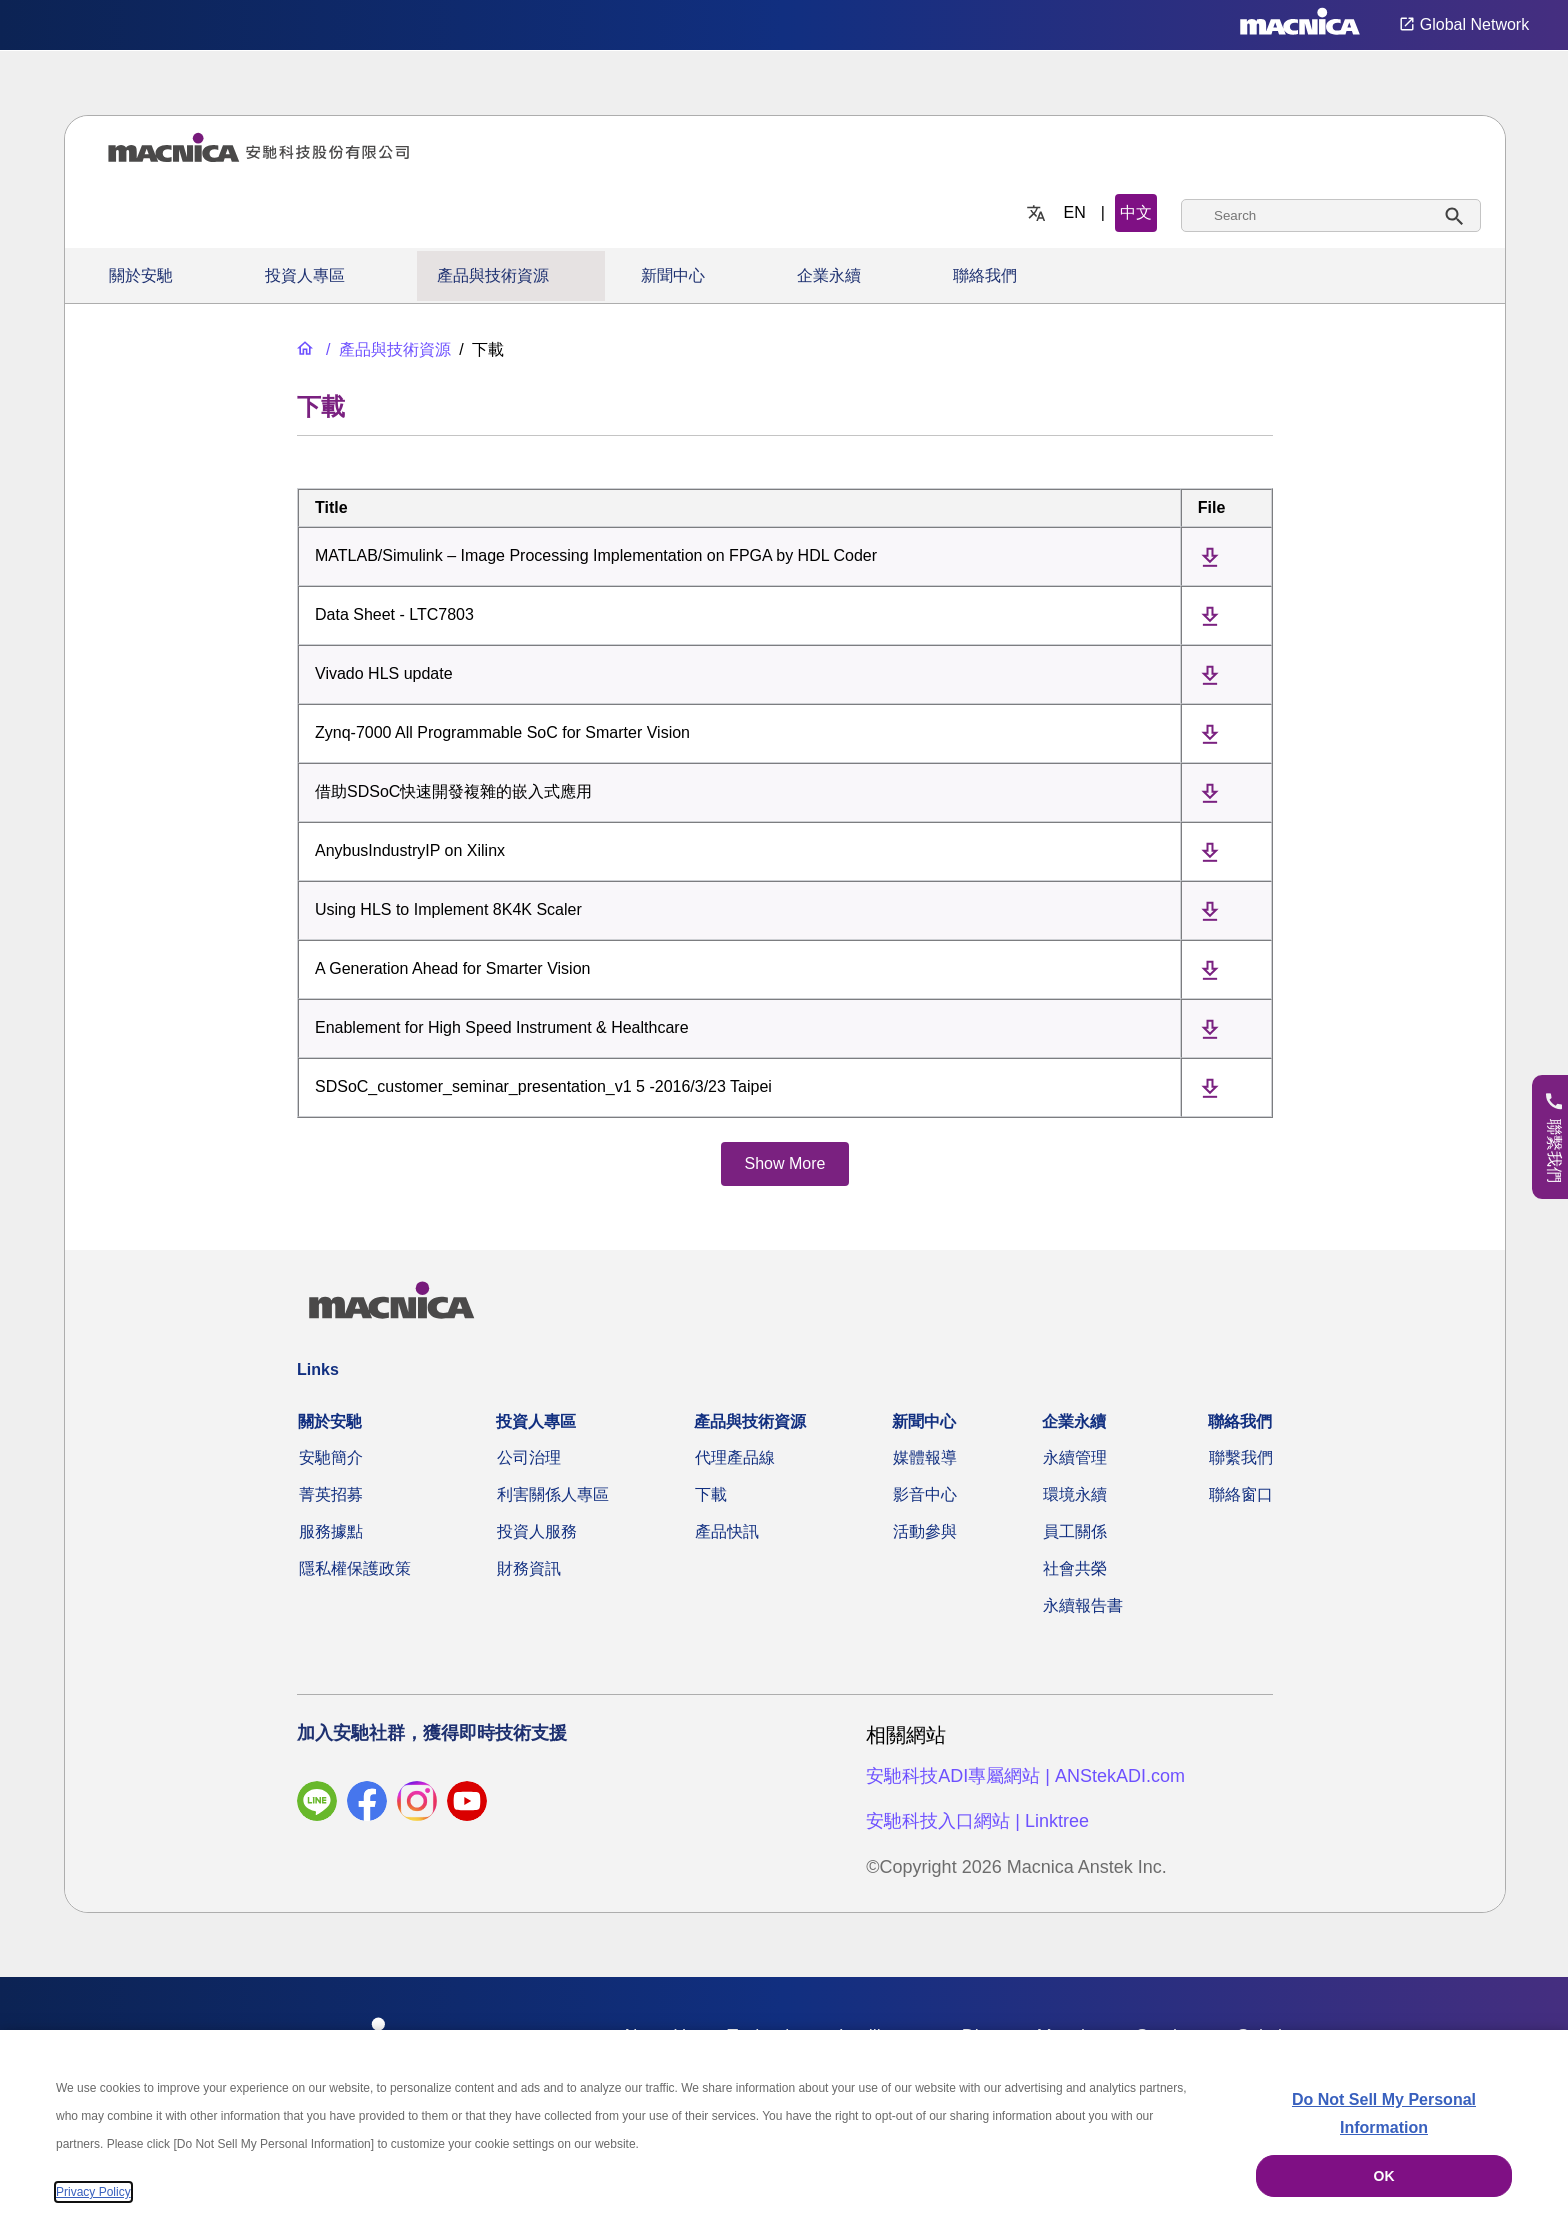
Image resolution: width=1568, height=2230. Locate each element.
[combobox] (1331, 215)
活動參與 (925, 1531)
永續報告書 (1083, 1605)
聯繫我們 (1241, 1457)
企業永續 (829, 275)
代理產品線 (735, 1457)
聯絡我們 (985, 275)
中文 (1136, 212)
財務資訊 (529, 1568)
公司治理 (529, 1457)
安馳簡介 (331, 1457)
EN (1075, 212)
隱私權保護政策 (355, 1568)
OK (1384, 2176)
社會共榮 (1075, 1568)
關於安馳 (141, 275)
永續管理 (1075, 1457)
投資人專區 (305, 275)
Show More (785, 1163)
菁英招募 (331, 1494)
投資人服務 (537, 1531)
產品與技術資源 (493, 275)
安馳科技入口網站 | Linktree (977, 1821)
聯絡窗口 (1241, 1494)
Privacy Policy (93, 2192)
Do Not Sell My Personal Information (1384, 2113)
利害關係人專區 (553, 1494)
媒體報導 (925, 1457)
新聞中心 (673, 275)
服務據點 (331, 1531)
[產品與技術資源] (386, 349)
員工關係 (1075, 1531)
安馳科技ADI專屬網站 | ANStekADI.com (1025, 1776)
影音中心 (925, 1494)
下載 (711, 1494)
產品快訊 (727, 1531)
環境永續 (1075, 1494)
